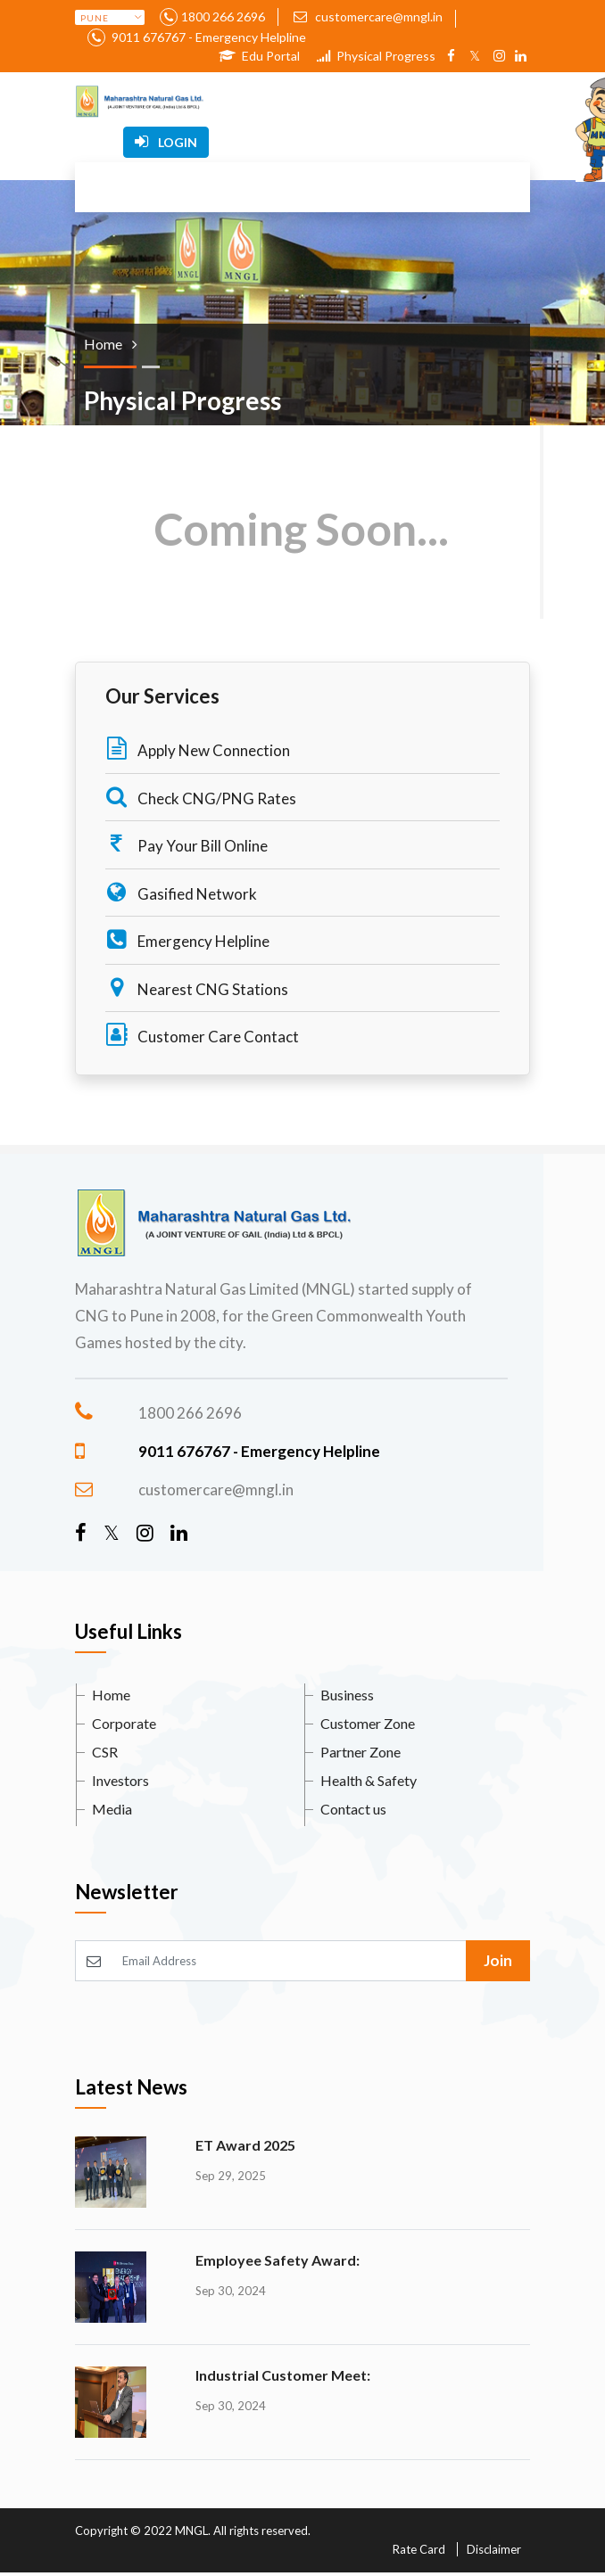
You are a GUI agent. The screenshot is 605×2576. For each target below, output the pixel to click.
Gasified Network (181, 892)
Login (166, 142)
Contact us (353, 1808)
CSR (105, 1751)
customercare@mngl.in (368, 16)
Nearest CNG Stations (196, 987)
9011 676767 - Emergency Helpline (207, 37)
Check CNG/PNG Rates (200, 797)
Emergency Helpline (187, 939)
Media (112, 1808)
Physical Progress (376, 55)
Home (111, 1694)
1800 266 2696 (223, 16)
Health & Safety (368, 1780)
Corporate (124, 1723)
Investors (120, 1780)
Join (498, 1960)
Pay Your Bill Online (186, 844)
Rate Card (419, 2549)
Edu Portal (259, 55)
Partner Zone (360, 1751)
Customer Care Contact (202, 1035)
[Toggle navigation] (275, 101)
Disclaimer (494, 2549)
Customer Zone (367, 1723)
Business (347, 1694)
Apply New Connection (197, 748)
